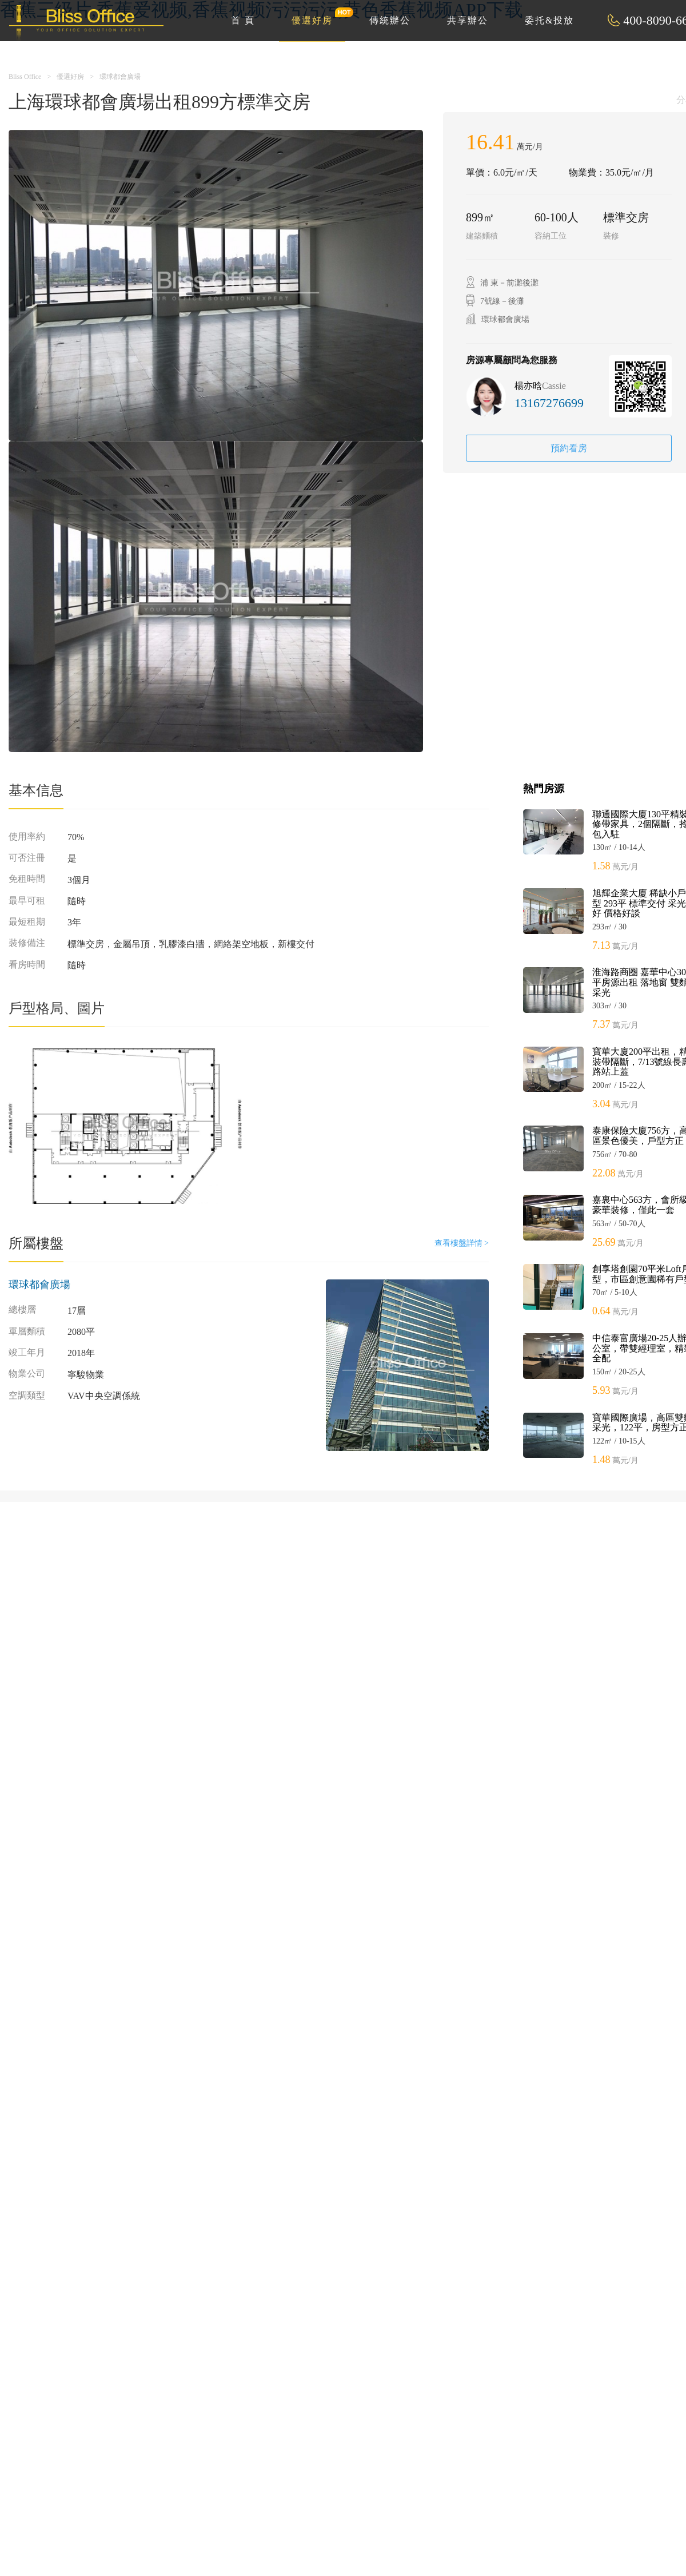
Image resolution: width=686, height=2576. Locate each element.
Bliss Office (25, 77)
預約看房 (569, 448)
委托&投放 (549, 20)
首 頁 (243, 20)
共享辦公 (467, 20)
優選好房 (318, 16)
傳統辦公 (389, 20)
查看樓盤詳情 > (461, 1243)
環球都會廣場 (120, 77)
